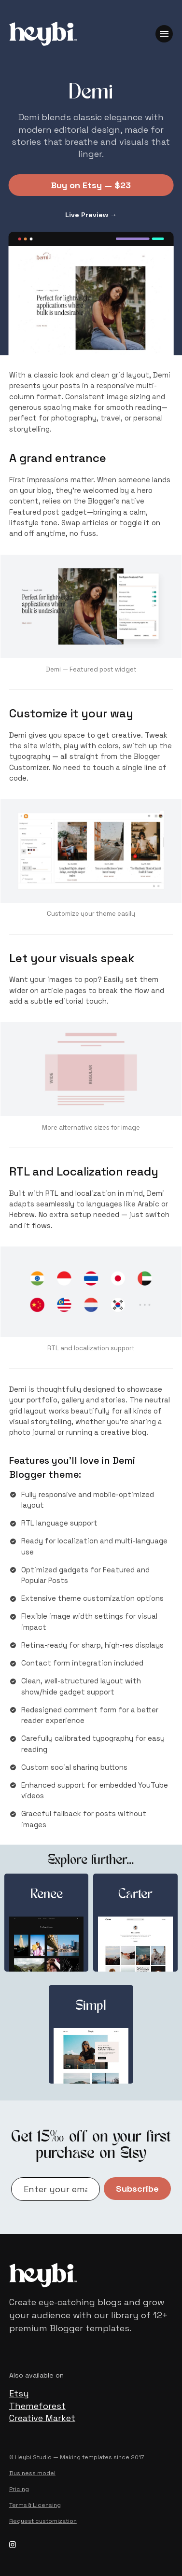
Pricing (19, 2489)
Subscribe (137, 2188)
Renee (46, 1895)
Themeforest (37, 2405)
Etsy (19, 2393)
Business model (32, 2473)
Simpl (91, 2006)
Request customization (43, 2521)
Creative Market (42, 2417)
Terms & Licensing (35, 2505)
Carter (135, 1895)
